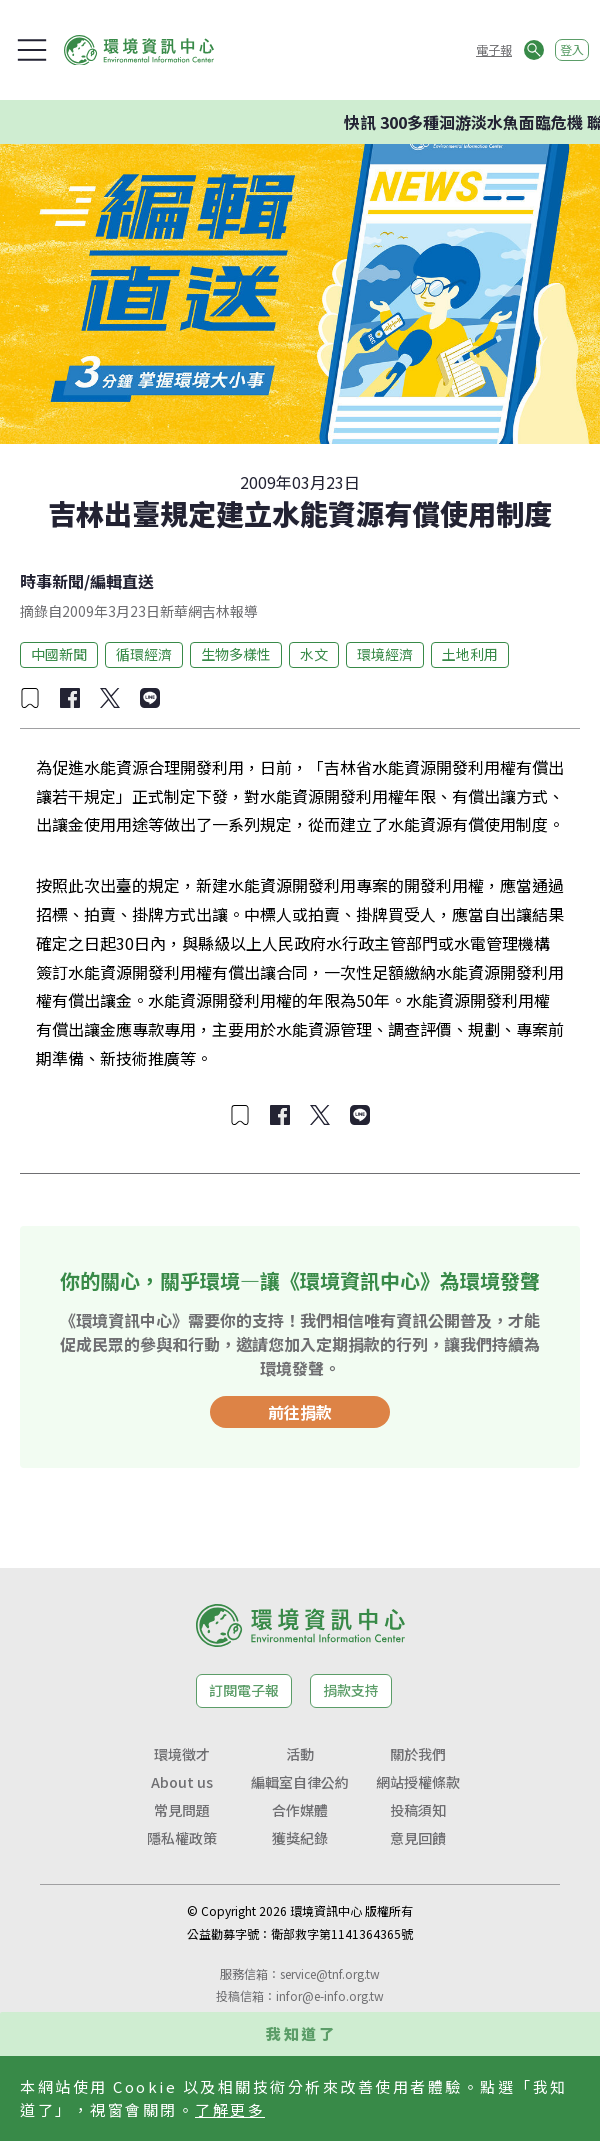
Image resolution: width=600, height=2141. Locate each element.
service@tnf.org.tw (330, 1973)
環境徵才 (182, 1754)
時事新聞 (52, 581)
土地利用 (470, 654)
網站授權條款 (418, 1782)
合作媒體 (300, 1810)
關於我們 (418, 1754)
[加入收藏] (30, 698)
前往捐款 (300, 1412)
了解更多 (230, 2109)
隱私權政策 (182, 1838)
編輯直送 (122, 581)
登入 (572, 49)
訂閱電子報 (244, 1690)
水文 (314, 654)
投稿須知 (418, 1810)
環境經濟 (385, 654)
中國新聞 (59, 654)
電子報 (494, 49)
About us (182, 1782)
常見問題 (182, 1810)
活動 (300, 1754)
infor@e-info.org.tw (330, 1995)
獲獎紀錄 (300, 1838)
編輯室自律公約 (300, 1782)
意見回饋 (418, 1838)
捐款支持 (351, 1690)
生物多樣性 (236, 654)
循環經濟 (144, 654)
